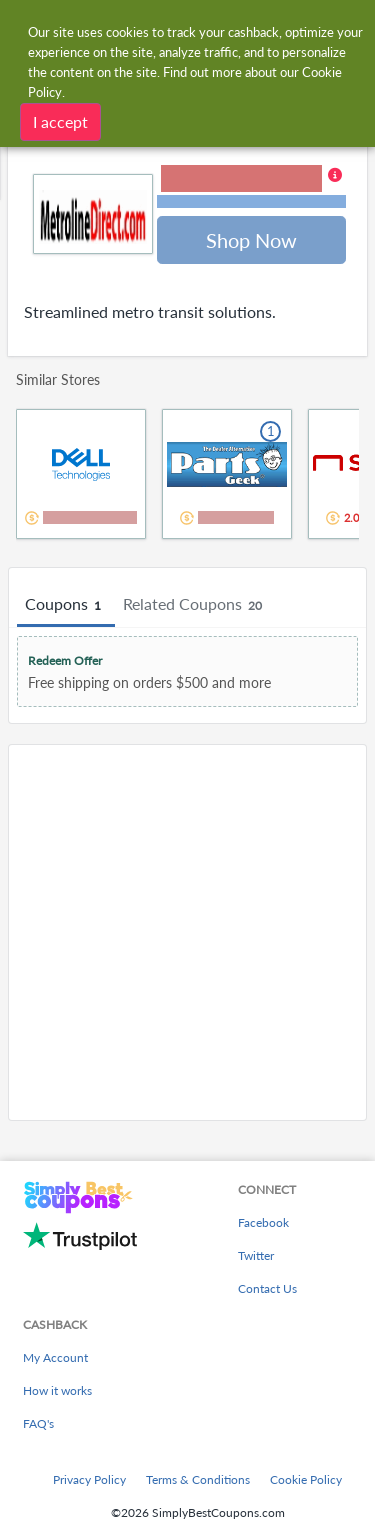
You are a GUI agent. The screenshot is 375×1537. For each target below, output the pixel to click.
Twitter (256, 1255)
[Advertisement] (187, 932)
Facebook (263, 1222)
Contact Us (267, 1288)
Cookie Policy (306, 1479)
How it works (57, 1390)
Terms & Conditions (198, 1479)
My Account (55, 1357)
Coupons (66, 605)
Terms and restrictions (252, 201)
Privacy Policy (89, 1479)
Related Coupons (195, 605)
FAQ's (38, 1423)
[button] (251, 188)
